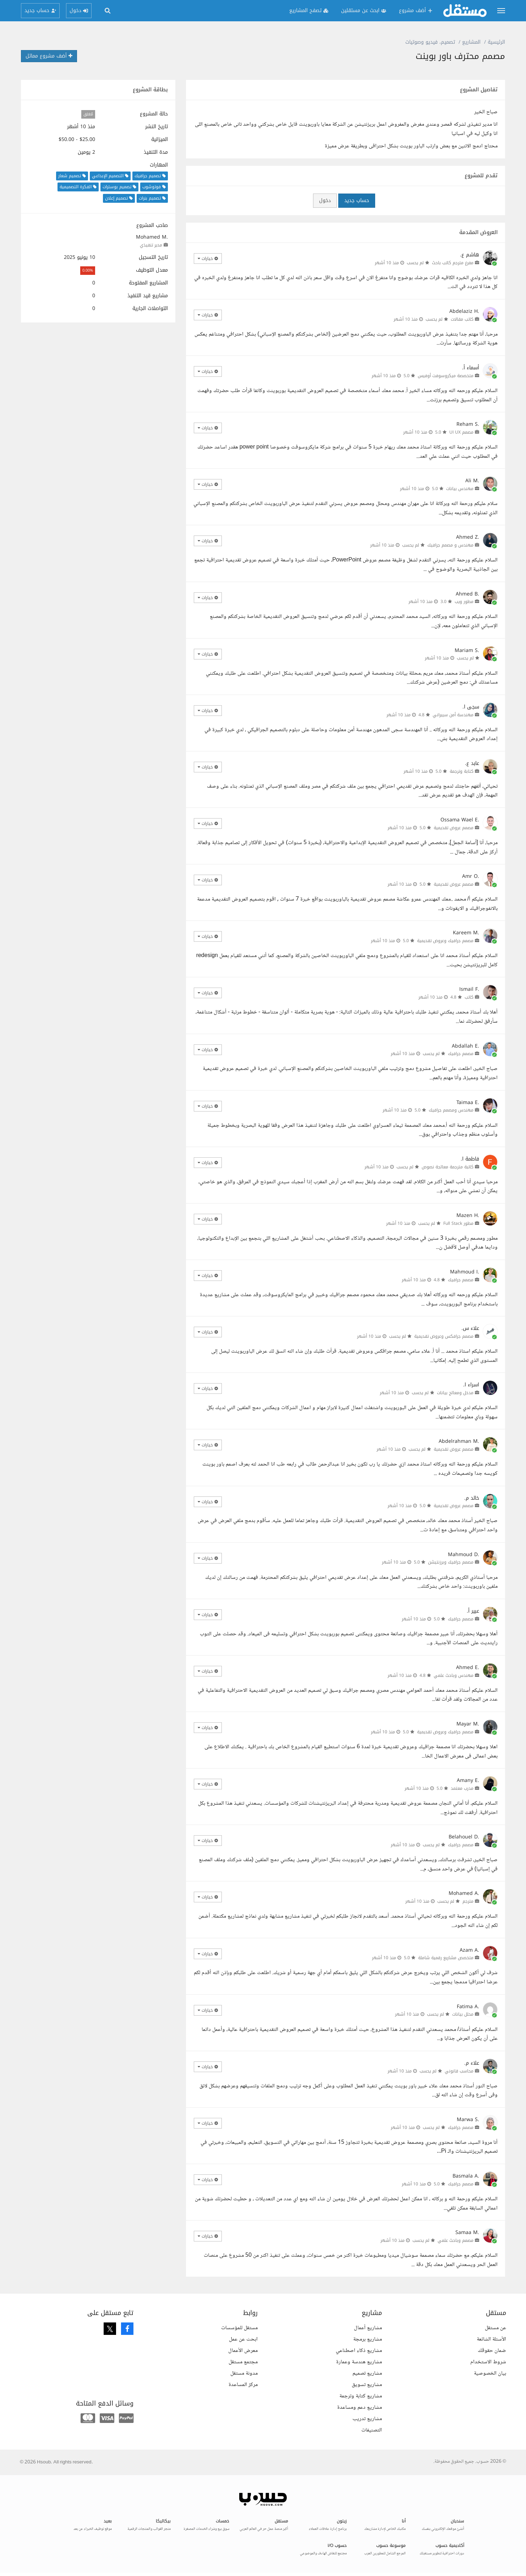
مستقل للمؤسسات (239, 2328)
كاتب (469, 997)
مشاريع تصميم (367, 2373)
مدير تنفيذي (151, 245)
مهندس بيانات (459, 489)
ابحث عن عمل (243, 2339)
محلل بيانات (462, 2014)
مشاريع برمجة (367, 2339)
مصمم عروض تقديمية (453, 828)
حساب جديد (356, 200)
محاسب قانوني (459, 2071)
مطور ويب (464, 601)
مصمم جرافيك (460, 1054)
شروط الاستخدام (488, 2362)
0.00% (87, 270)
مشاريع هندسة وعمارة (359, 2362)
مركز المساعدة (243, 2385)
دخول (325, 200)
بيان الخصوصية (490, 2373)
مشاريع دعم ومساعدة (359, 2407)
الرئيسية (496, 42)
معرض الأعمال (243, 2350)
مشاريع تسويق (367, 2385)
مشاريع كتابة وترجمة (360, 2396)
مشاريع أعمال (368, 2328)
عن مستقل (495, 2328)
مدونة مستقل (244, 2373)
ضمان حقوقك (492, 2350)
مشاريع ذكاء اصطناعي (359, 2350)
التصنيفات (371, 2430)
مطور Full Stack (458, 1223)
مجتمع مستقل (243, 2362)
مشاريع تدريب (367, 2419)
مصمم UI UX (461, 432)
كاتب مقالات (462, 319)
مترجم (467, 1901)
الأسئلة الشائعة (491, 2339)
